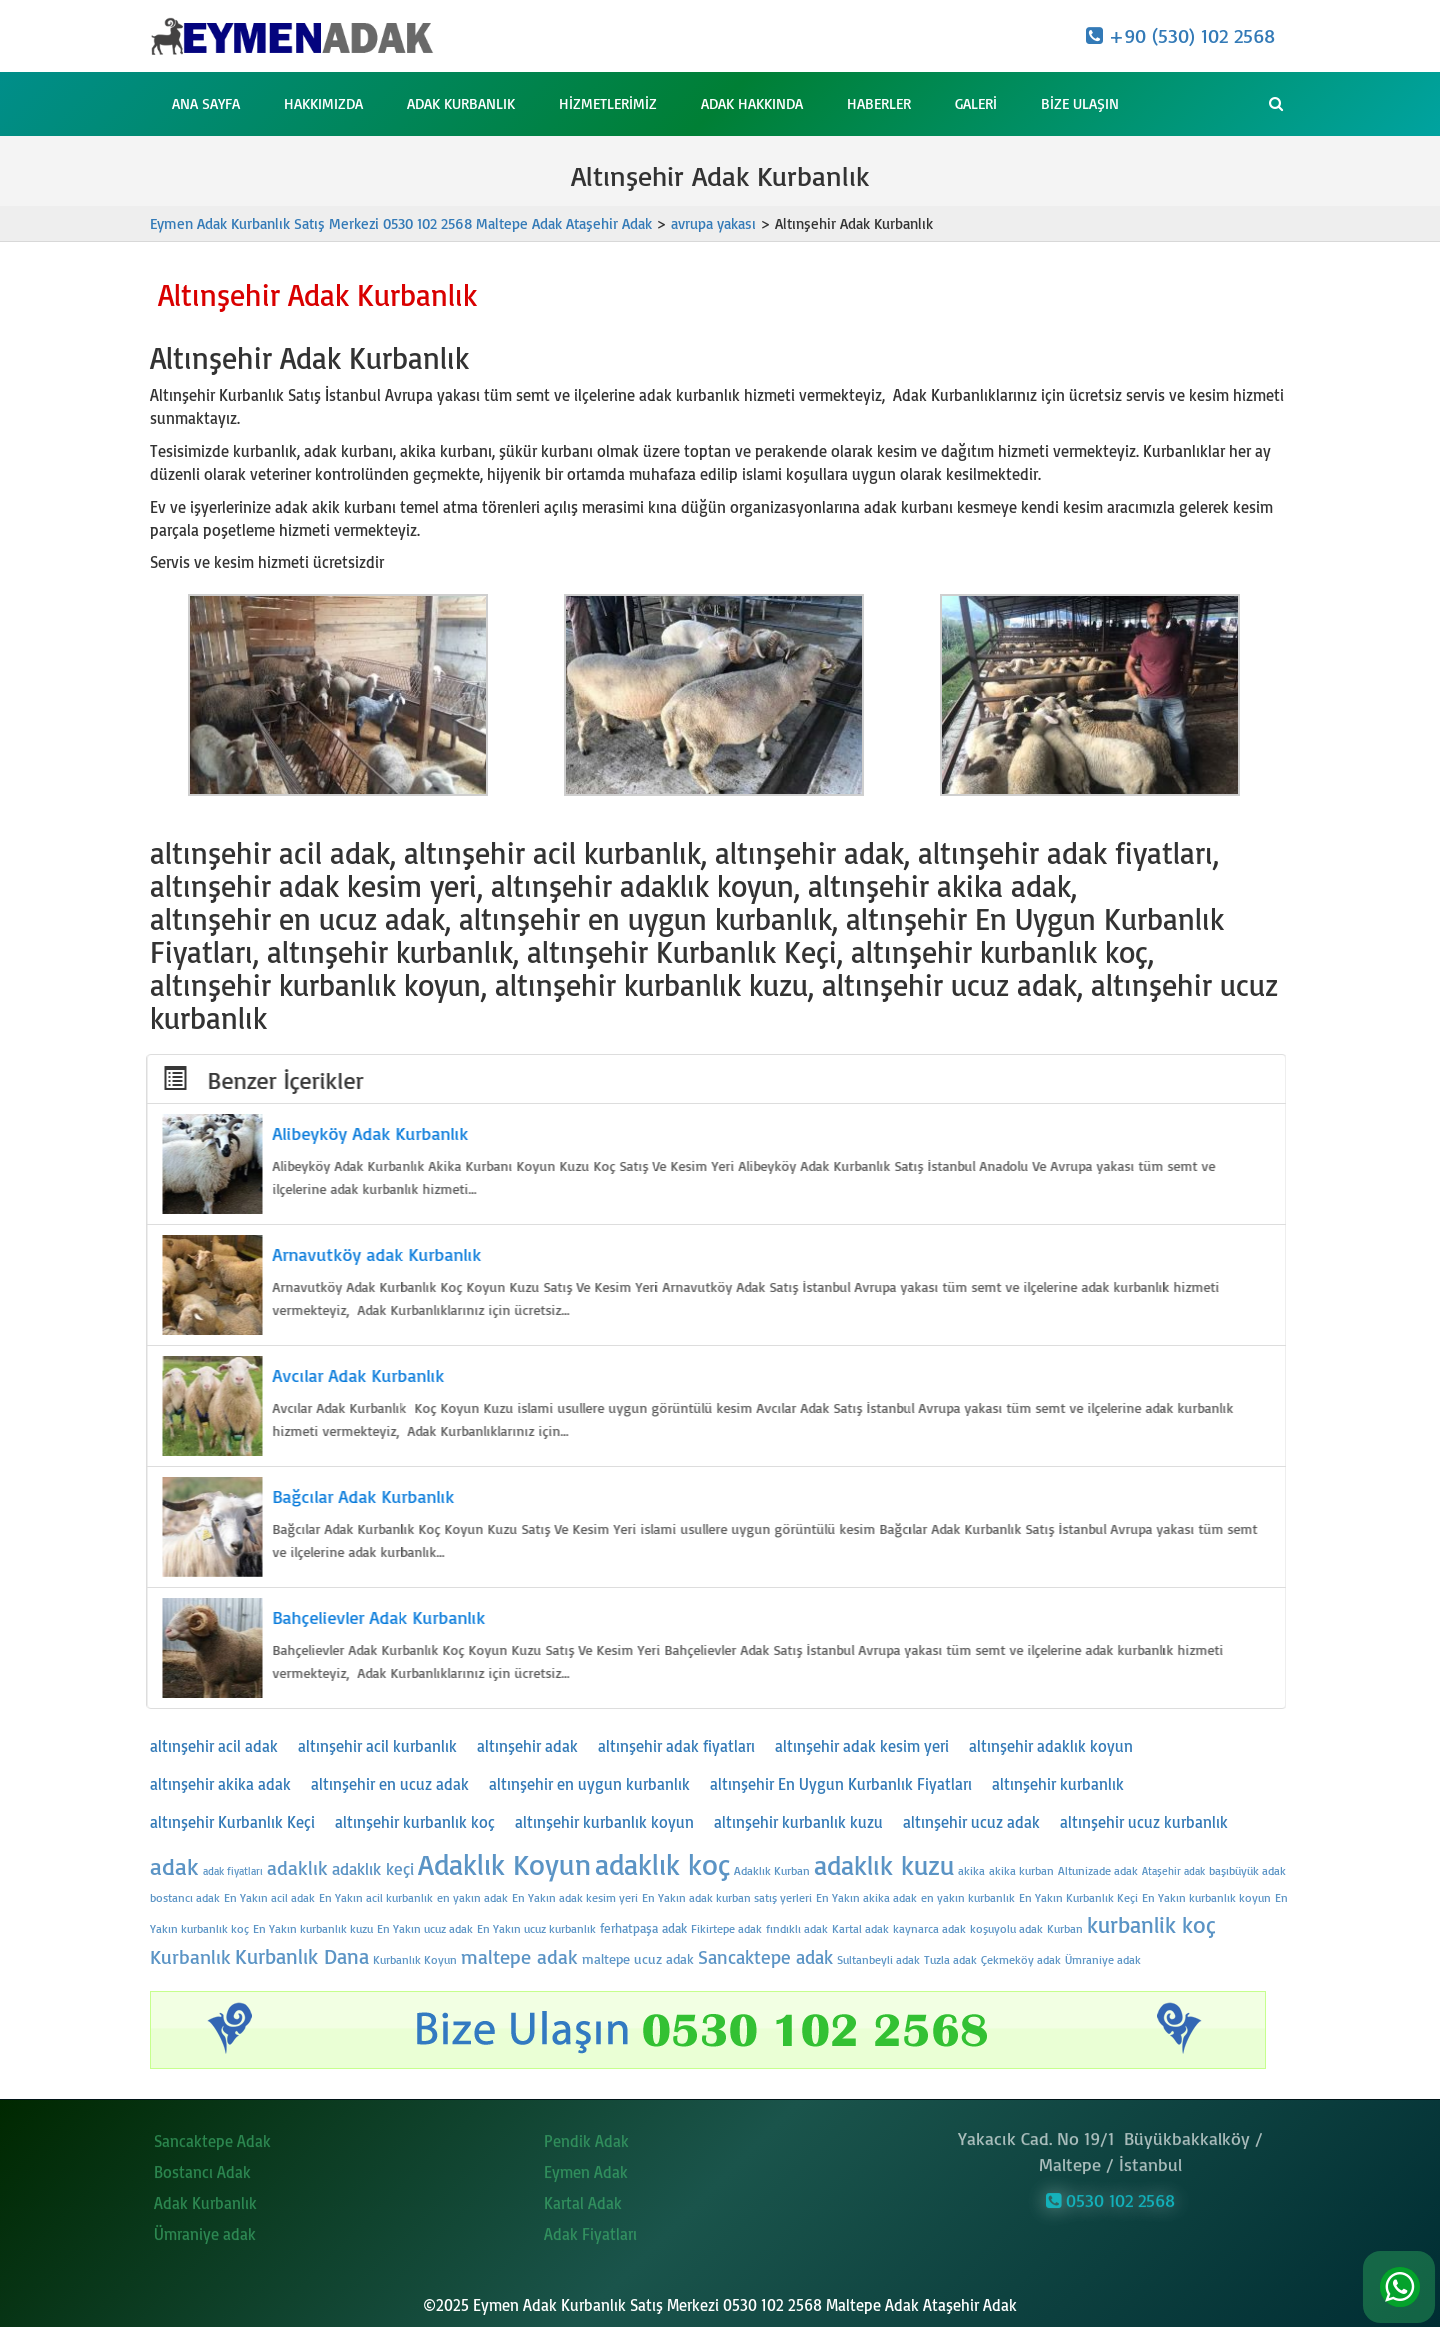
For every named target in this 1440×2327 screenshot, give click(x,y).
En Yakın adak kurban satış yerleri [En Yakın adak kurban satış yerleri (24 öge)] (727, 1897)
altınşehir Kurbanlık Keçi (232, 1822)
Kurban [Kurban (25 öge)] (1065, 1928)
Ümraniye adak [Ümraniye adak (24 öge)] (1103, 1959)
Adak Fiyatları (590, 2229)
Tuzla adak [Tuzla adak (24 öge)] (950, 1959)
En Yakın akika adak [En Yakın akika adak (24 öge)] (866, 1897)
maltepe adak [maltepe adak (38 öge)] (519, 1956)
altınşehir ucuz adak (971, 1822)
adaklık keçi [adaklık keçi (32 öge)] (373, 1868)
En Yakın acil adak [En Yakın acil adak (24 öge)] (269, 1897)
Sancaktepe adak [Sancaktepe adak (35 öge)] (765, 1957)
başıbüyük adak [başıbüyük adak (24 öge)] (1247, 1870)
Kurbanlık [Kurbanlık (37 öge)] (190, 1956)
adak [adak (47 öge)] (174, 1866)
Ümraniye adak (205, 2229)
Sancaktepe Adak (212, 2136)
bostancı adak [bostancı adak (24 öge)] (185, 1897)
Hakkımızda (323, 103)
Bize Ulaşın (1080, 103)
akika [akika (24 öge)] (971, 1870)
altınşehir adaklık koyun (1051, 1746)
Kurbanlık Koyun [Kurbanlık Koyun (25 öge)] (415, 1959)
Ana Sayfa (206, 103)
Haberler (879, 103)
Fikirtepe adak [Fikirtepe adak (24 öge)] (726, 1928)
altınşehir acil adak (214, 1746)
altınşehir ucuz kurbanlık (1144, 1822)
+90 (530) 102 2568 (1180, 35)
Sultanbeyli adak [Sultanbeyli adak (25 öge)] (878, 1959)
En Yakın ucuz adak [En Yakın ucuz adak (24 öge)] (425, 1928)
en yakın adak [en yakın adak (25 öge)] (472, 1897)
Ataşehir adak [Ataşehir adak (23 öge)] (1173, 1871)
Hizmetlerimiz (608, 103)
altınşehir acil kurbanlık (377, 1746)
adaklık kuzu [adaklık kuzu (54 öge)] (884, 1865)
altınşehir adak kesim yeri (862, 1746)
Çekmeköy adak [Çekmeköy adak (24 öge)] (1021, 1959)
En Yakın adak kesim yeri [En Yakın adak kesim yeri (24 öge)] (575, 1897)
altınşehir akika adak (220, 1784)
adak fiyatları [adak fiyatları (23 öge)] (233, 1871)
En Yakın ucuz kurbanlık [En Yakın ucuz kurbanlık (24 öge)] (536, 1928)
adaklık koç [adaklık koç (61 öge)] (662, 1864)
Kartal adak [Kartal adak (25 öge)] (860, 1928)
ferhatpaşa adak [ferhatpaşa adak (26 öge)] (643, 1928)
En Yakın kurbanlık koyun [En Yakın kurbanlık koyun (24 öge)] (1206, 1897)
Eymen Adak (586, 2167)
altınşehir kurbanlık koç (415, 1822)
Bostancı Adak (202, 2167)
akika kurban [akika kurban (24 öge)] (1021, 1870)
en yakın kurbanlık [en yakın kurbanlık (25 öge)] (968, 1897)
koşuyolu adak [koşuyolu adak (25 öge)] (1006, 1928)
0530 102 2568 (1110, 2194)
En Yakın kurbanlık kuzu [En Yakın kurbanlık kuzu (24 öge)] (313, 1928)
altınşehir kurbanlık (1058, 1784)
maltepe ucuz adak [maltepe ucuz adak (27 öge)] (638, 1958)
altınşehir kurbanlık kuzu (798, 1822)
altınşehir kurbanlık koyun (604, 1822)
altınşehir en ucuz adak (390, 1784)
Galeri (976, 103)
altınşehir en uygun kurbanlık (589, 1784)
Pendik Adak (586, 2136)
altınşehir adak (527, 1746)
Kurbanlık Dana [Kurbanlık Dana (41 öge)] (302, 1955)
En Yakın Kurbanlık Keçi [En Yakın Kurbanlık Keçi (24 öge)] (1078, 1897)
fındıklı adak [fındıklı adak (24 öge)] (797, 1928)
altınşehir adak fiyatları (676, 1746)
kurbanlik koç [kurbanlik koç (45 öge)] (1151, 1924)
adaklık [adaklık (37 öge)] (297, 1867)
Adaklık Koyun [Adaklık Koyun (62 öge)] (504, 1863)
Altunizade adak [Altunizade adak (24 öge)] (1098, 1870)
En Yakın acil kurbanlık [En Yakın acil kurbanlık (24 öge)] (376, 1897)
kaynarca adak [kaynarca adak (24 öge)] (929, 1928)
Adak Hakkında (752, 103)
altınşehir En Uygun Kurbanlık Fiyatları (841, 1784)
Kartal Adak (583, 2198)
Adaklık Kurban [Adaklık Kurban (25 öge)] (772, 1870)
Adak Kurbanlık (461, 103)
